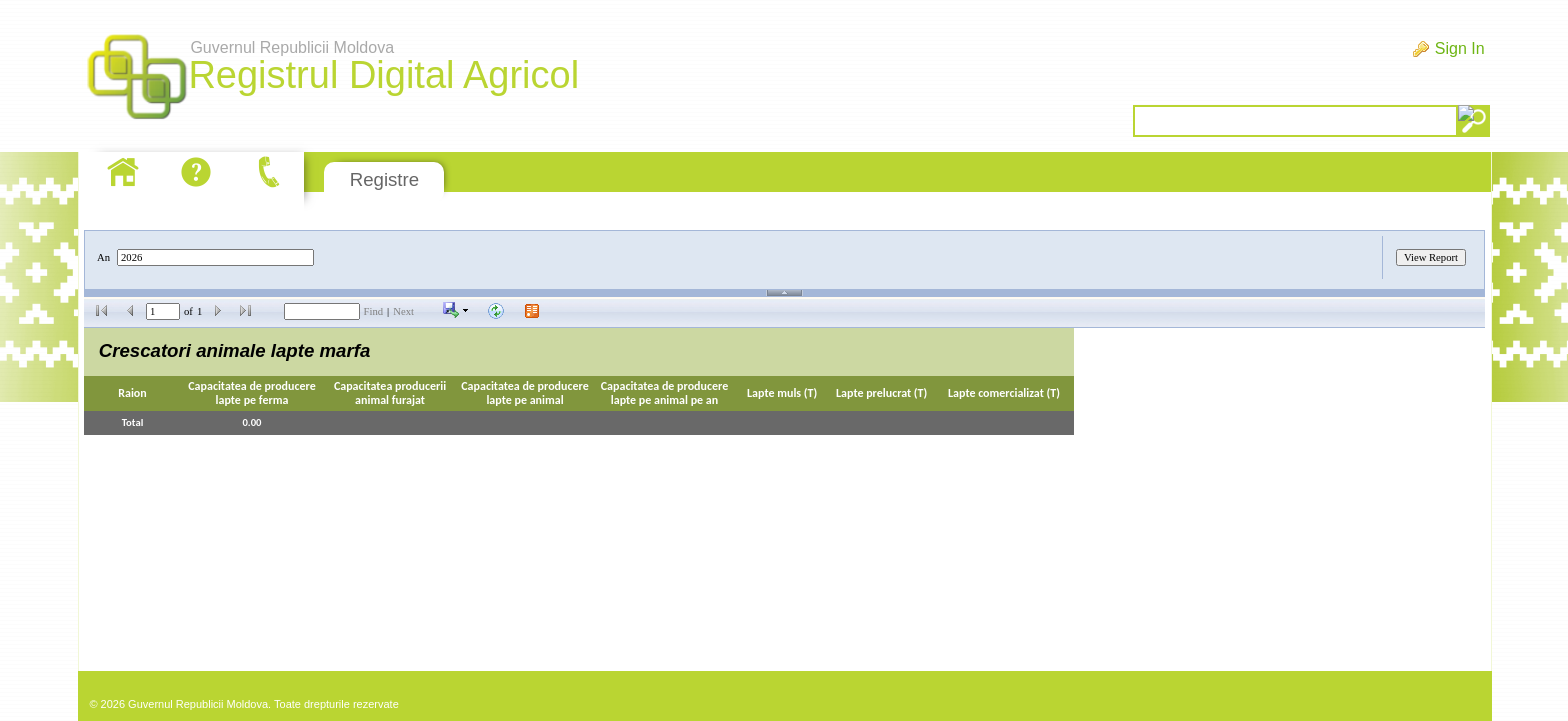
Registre (384, 179)
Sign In (1460, 48)
